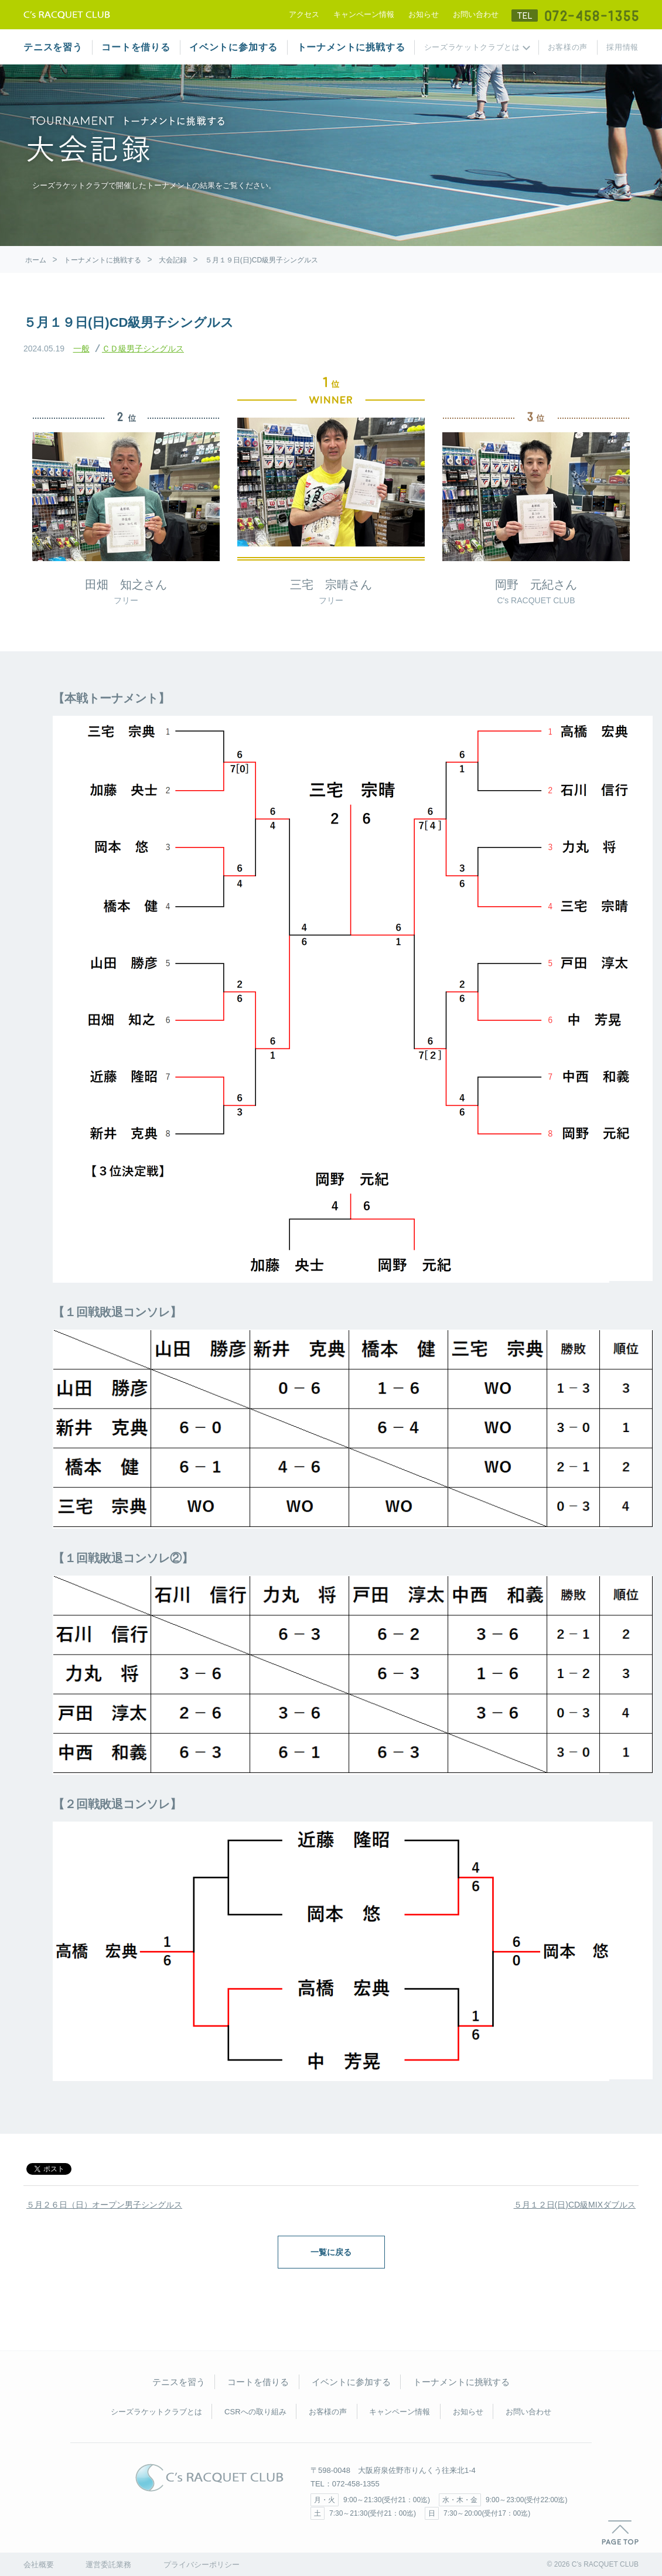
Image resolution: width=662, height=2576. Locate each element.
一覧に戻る (331, 2252)
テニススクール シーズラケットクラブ (66, 14)
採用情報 (622, 47)
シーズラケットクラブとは (472, 47)
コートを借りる (135, 47)
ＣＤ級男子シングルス (143, 348)
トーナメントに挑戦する (351, 47)
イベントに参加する (233, 47)
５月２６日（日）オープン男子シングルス (104, 2204)
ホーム (35, 260)
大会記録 (173, 260)
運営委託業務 (108, 2564)
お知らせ (423, 14)
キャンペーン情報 (363, 14)
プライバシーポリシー (201, 2564)
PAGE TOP (620, 2532)
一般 (81, 348)
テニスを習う (53, 47)
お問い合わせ (476, 14)
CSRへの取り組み (255, 2411)
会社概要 (38, 2564)
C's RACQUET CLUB (209, 2478)
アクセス (304, 14)
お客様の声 (568, 47)
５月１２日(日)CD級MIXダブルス (575, 2204)
